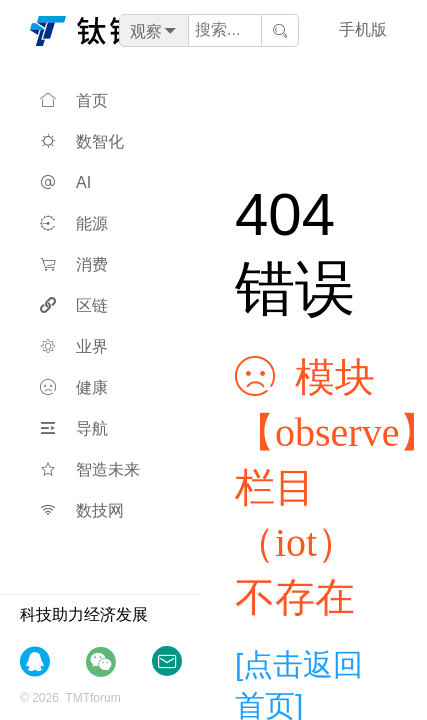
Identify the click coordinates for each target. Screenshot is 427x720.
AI (65, 182)
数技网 (82, 510)
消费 (74, 264)
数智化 (82, 141)
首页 (74, 100)
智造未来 (90, 469)
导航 (74, 428)
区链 (74, 305)
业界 (74, 346)
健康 (74, 387)
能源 (74, 223)
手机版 (363, 29)
